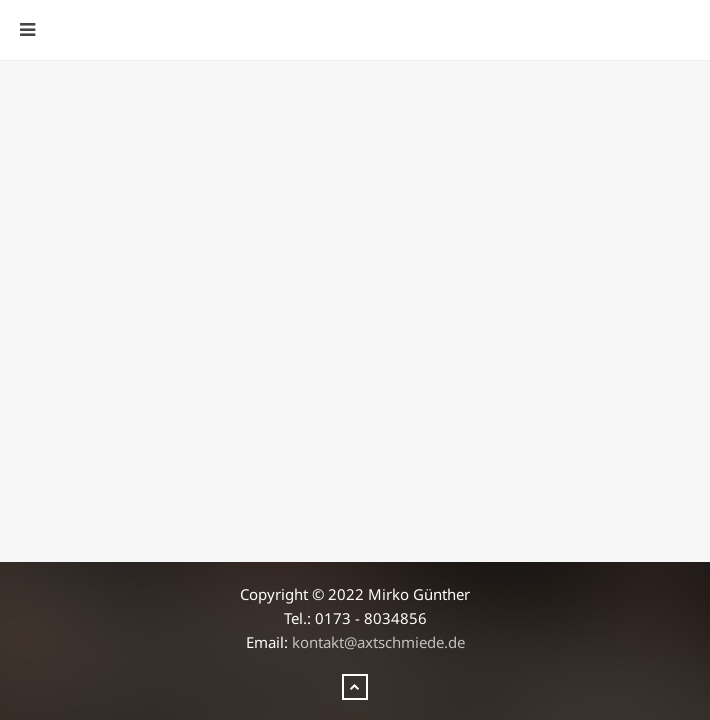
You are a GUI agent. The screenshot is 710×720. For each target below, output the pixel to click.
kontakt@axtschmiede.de (378, 642)
